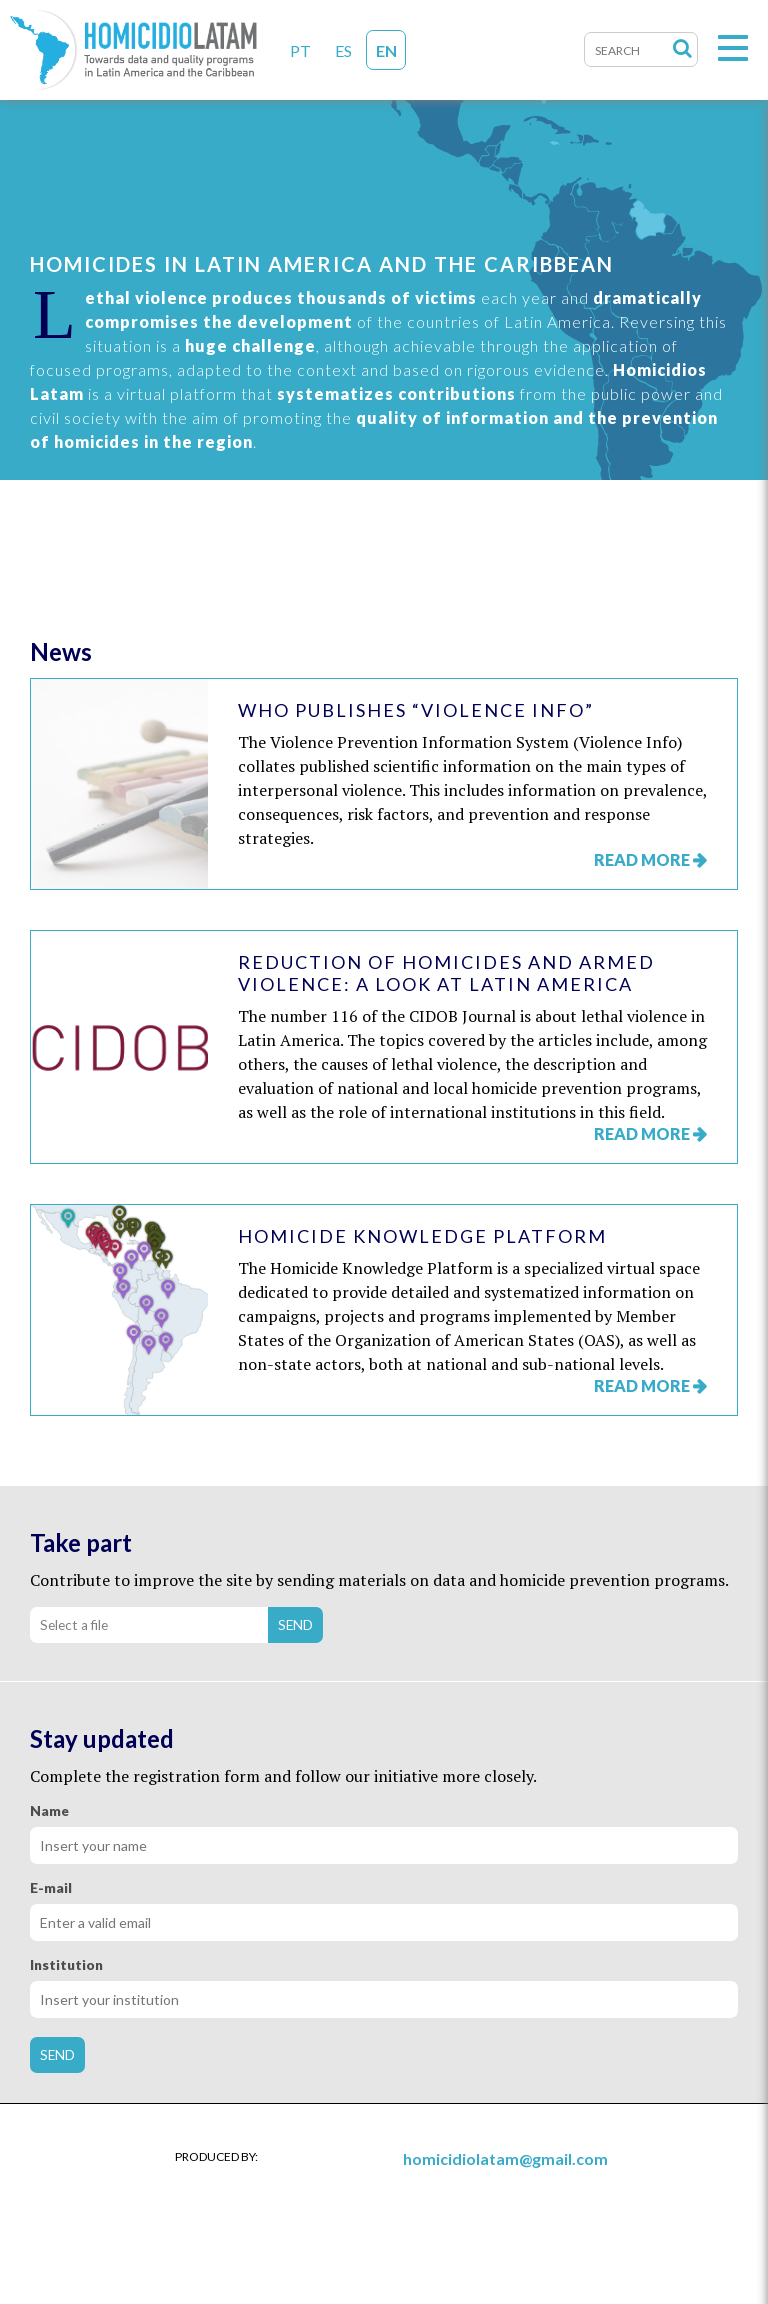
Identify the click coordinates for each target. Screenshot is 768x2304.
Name (49, 1811)
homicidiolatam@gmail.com (505, 2158)
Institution (66, 1965)
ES (343, 50)
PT (300, 50)
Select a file (74, 1625)
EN (386, 50)
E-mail (51, 1888)
